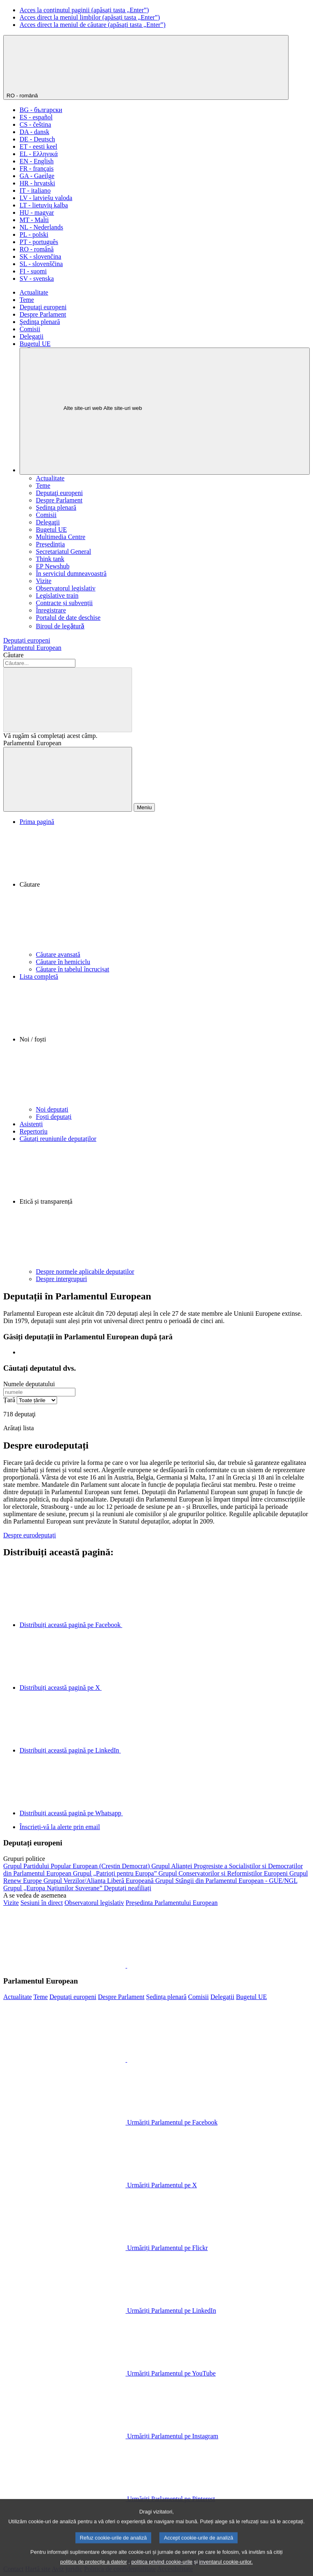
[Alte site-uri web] (165, 411)
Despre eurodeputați (29, 1535)
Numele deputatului (29, 1383)
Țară (9, 1399)
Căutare (13, 655)
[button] (165, 888)
